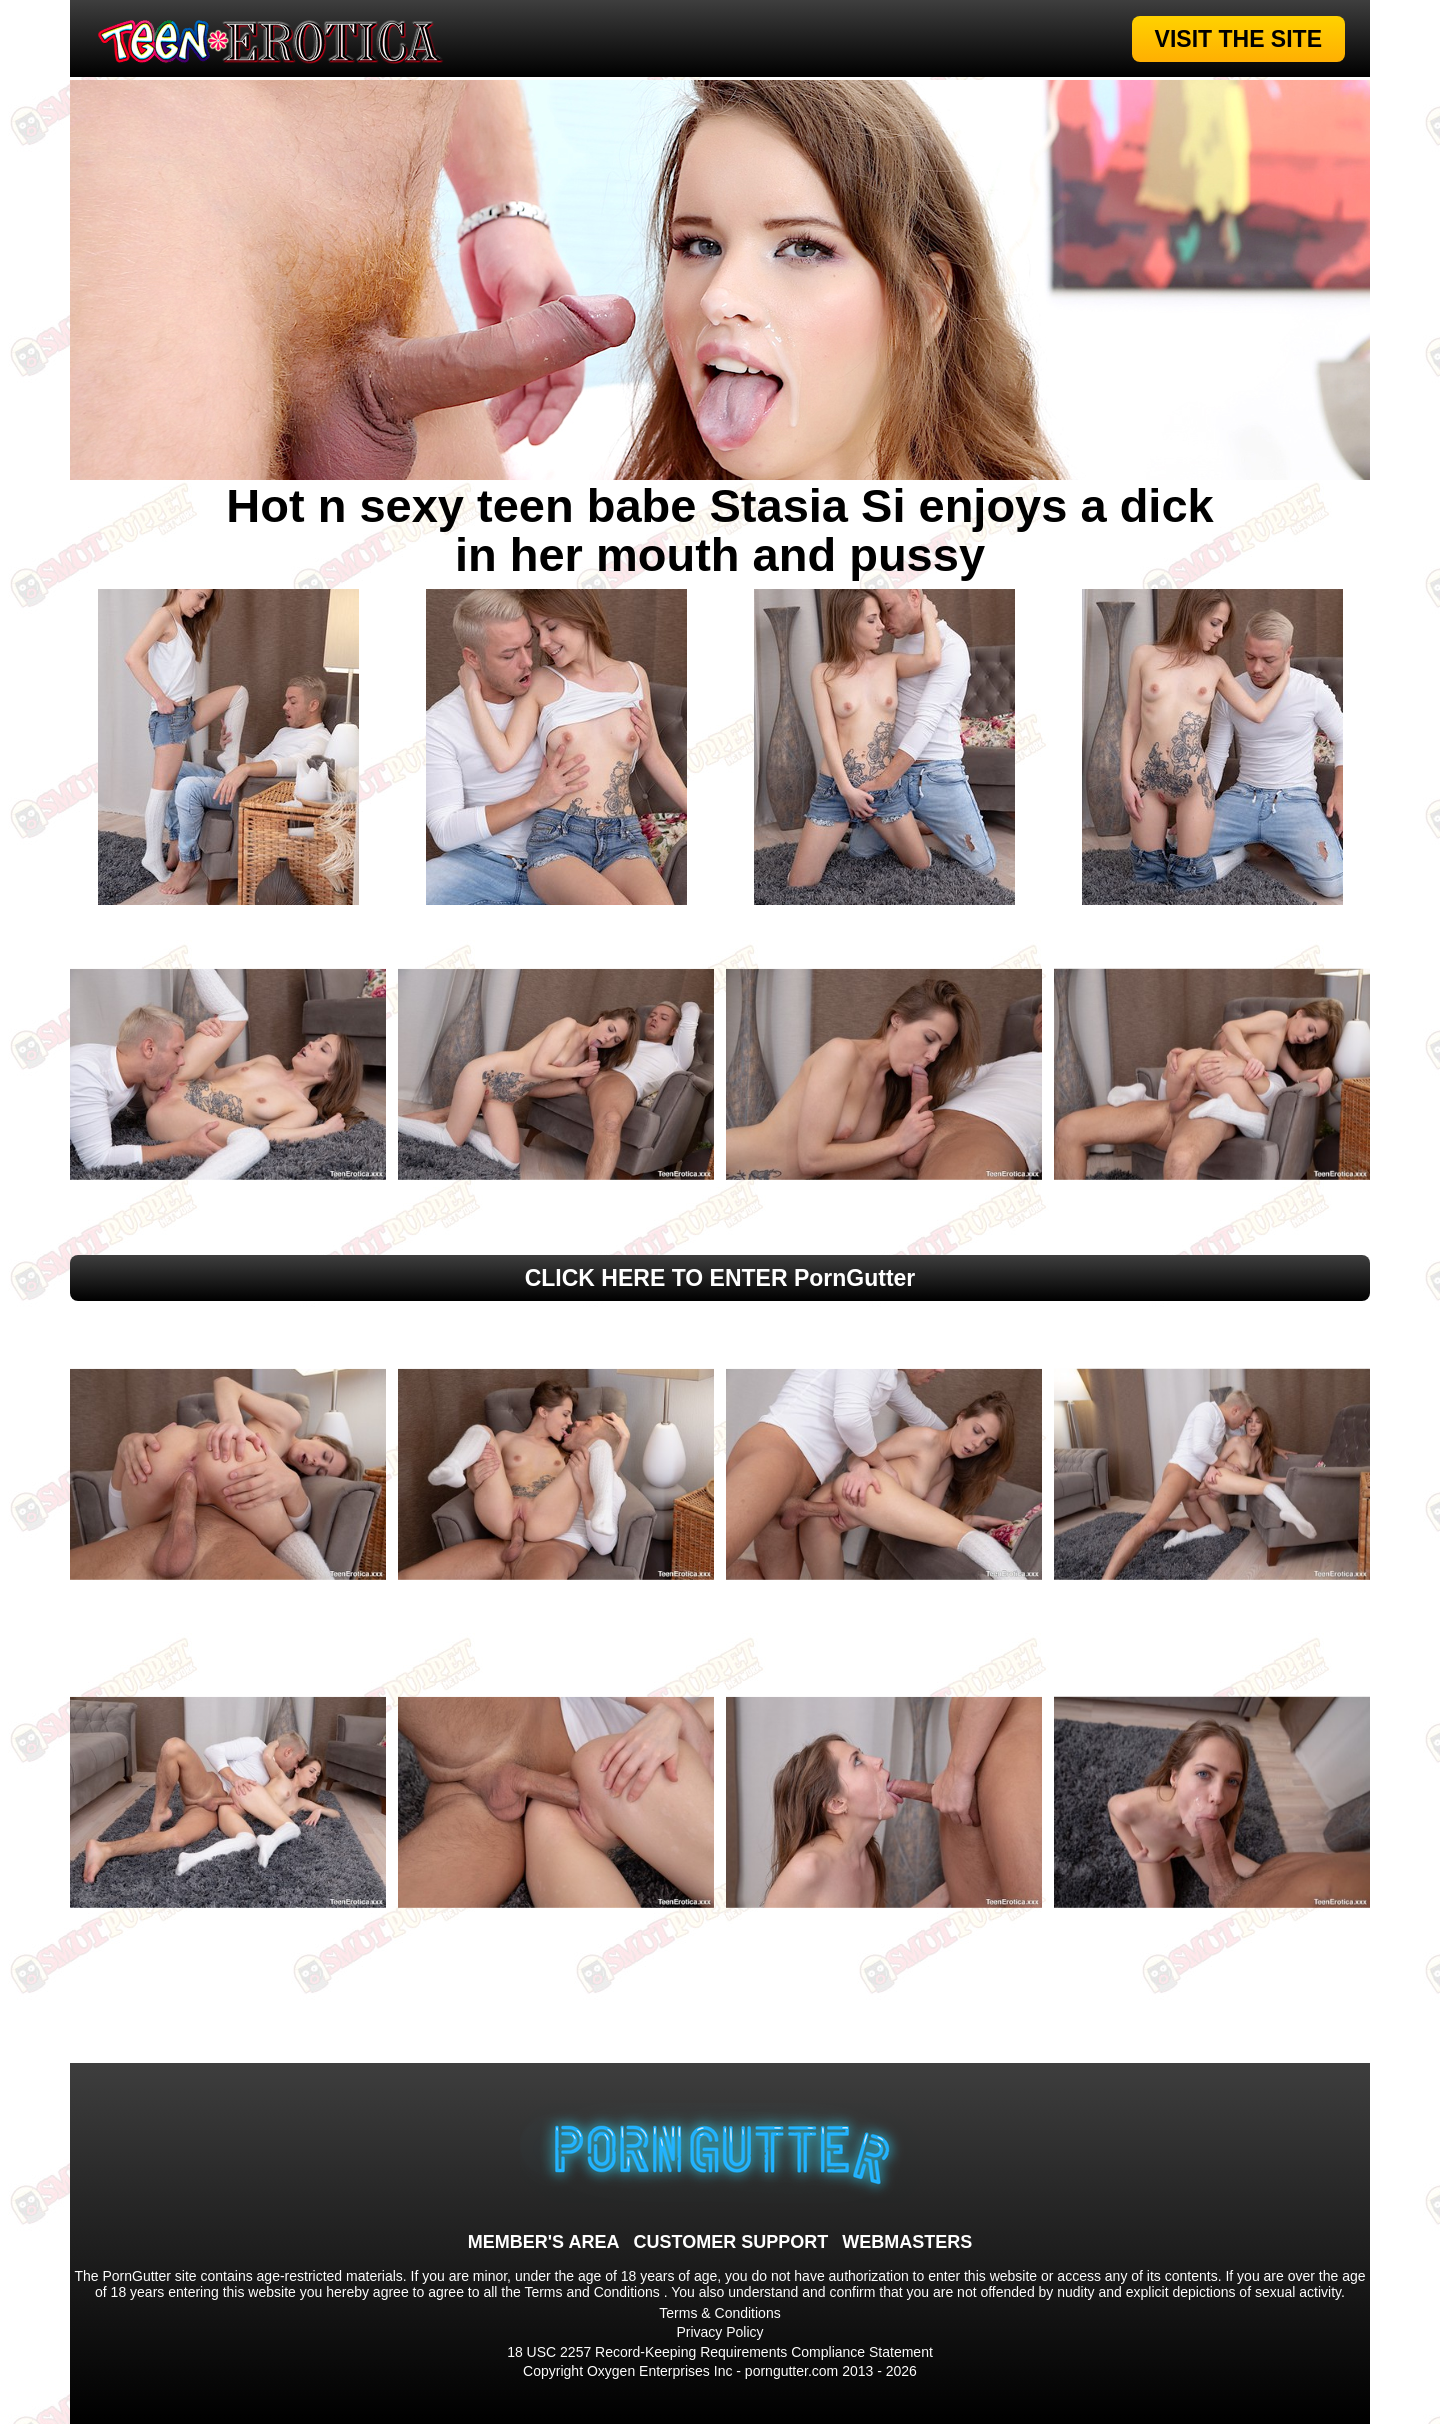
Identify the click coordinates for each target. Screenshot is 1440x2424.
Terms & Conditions (719, 2313)
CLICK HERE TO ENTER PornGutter (720, 1278)
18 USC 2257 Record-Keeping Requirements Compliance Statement (720, 2352)
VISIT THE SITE (1238, 39)
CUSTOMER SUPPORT (730, 2242)
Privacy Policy (719, 2332)
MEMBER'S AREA (544, 2242)
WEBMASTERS (907, 2242)
